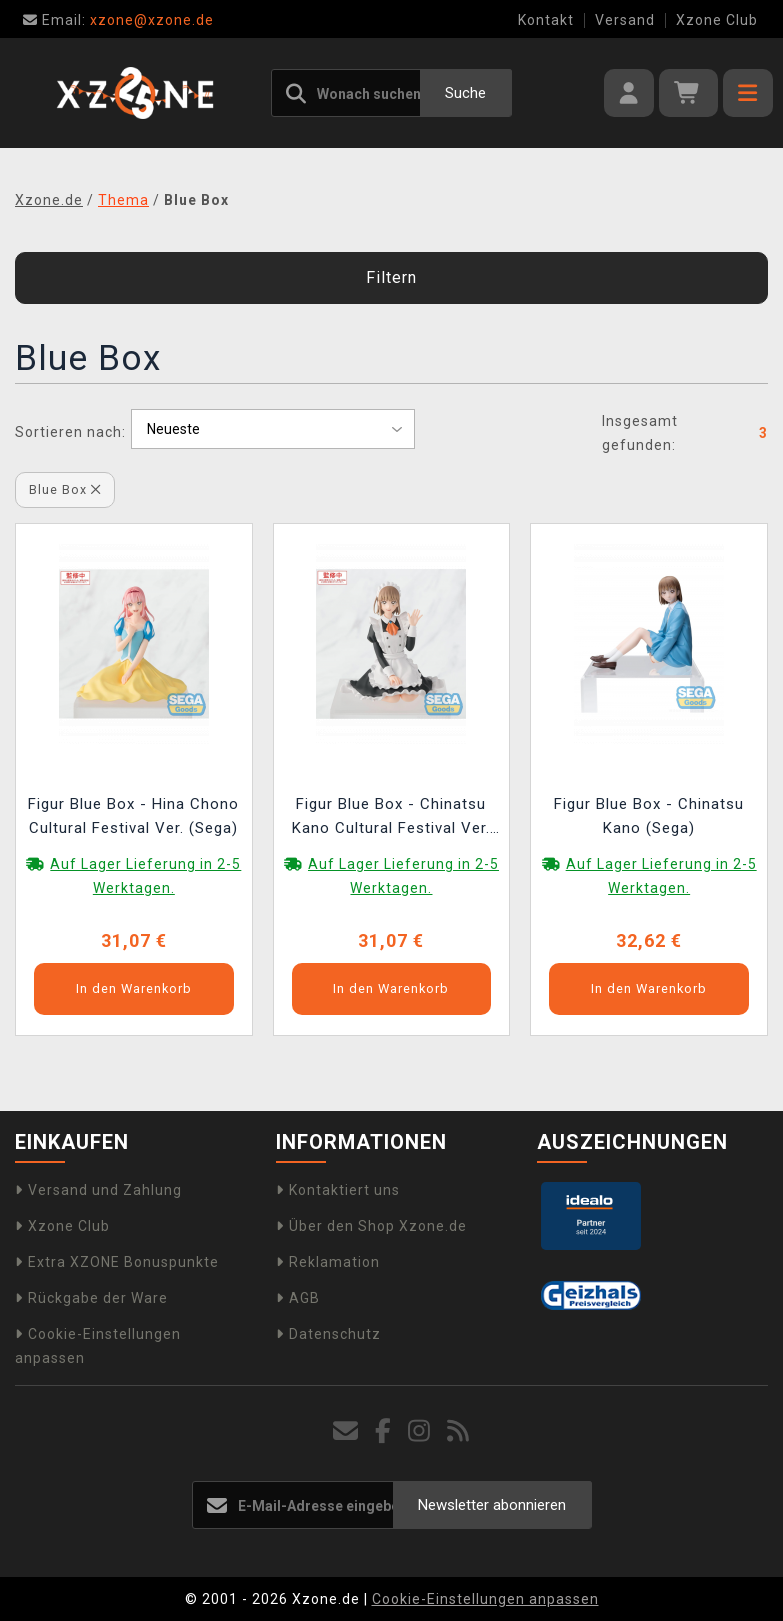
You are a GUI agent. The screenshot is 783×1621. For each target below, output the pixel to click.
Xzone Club (717, 20)
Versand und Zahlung (98, 1190)
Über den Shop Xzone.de (371, 1226)
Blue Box (65, 489)
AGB (298, 1298)
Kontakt (546, 20)
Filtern (391, 277)
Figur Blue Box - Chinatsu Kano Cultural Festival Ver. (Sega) (391, 818)
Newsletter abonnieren (492, 1505)
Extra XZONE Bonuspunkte (117, 1262)
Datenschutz (328, 1334)
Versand (625, 20)
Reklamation (328, 1262)
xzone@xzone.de (118, 20)
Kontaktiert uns (338, 1190)
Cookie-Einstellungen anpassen (485, 1599)
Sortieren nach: (70, 432)
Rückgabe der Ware (91, 1298)
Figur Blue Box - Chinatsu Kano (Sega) (649, 816)
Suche (465, 93)
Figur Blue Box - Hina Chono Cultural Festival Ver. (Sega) (133, 816)
